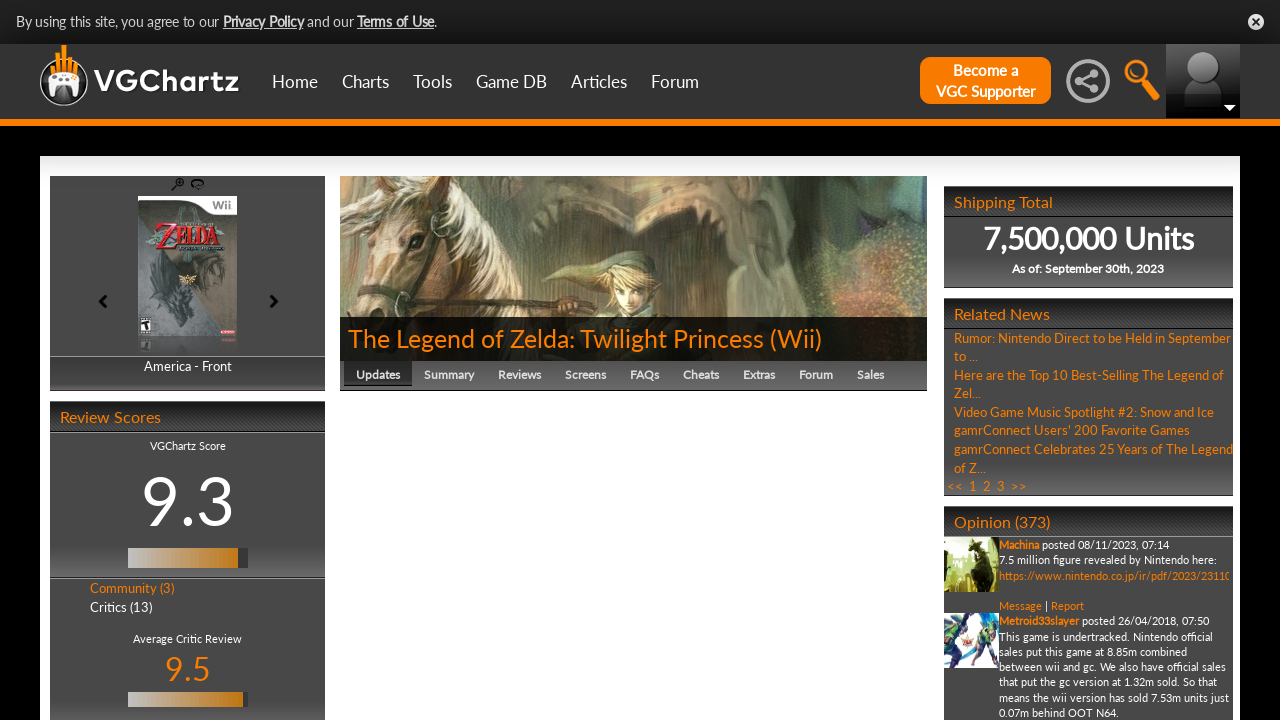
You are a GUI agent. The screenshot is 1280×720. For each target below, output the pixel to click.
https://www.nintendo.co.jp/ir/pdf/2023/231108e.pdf (1130, 575)
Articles (599, 81)
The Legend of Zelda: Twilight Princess (556, 338)
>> (1019, 486)
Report (1067, 605)
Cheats (701, 374)
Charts (365, 81)
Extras (759, 374)
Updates (378, 374)
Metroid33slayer (1039, 620)
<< (955, 486)
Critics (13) (121, 607)
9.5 (188, 668)
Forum (675, 81)
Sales (870, 374)
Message (1020, 605)
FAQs (644, 374)
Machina (1019, 544)
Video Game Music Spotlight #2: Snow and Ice (1084, 412)
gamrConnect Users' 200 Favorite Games (1072, 430)
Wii (796, 338)
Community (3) (132, 588)
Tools (432, 81)
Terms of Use (395, 21)
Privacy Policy (263, 21)
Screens (585, 374)
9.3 (188, 500)
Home (295, 81)
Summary (449, 374)
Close (1256, 22)
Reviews (519, 374)
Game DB (511, 81)
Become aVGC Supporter (985, 80)
